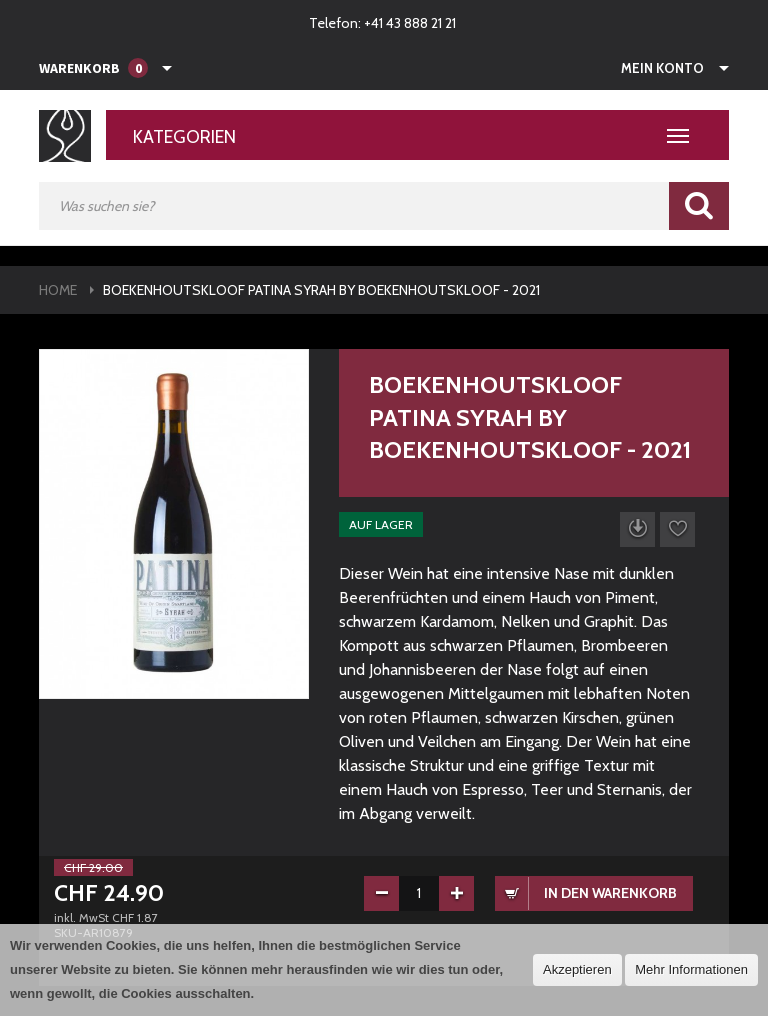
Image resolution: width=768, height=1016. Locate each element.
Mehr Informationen (691, 969)
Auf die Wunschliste (677, 529)
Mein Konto (662, 68)
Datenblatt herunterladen (637, 529)
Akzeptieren (577, 969)
